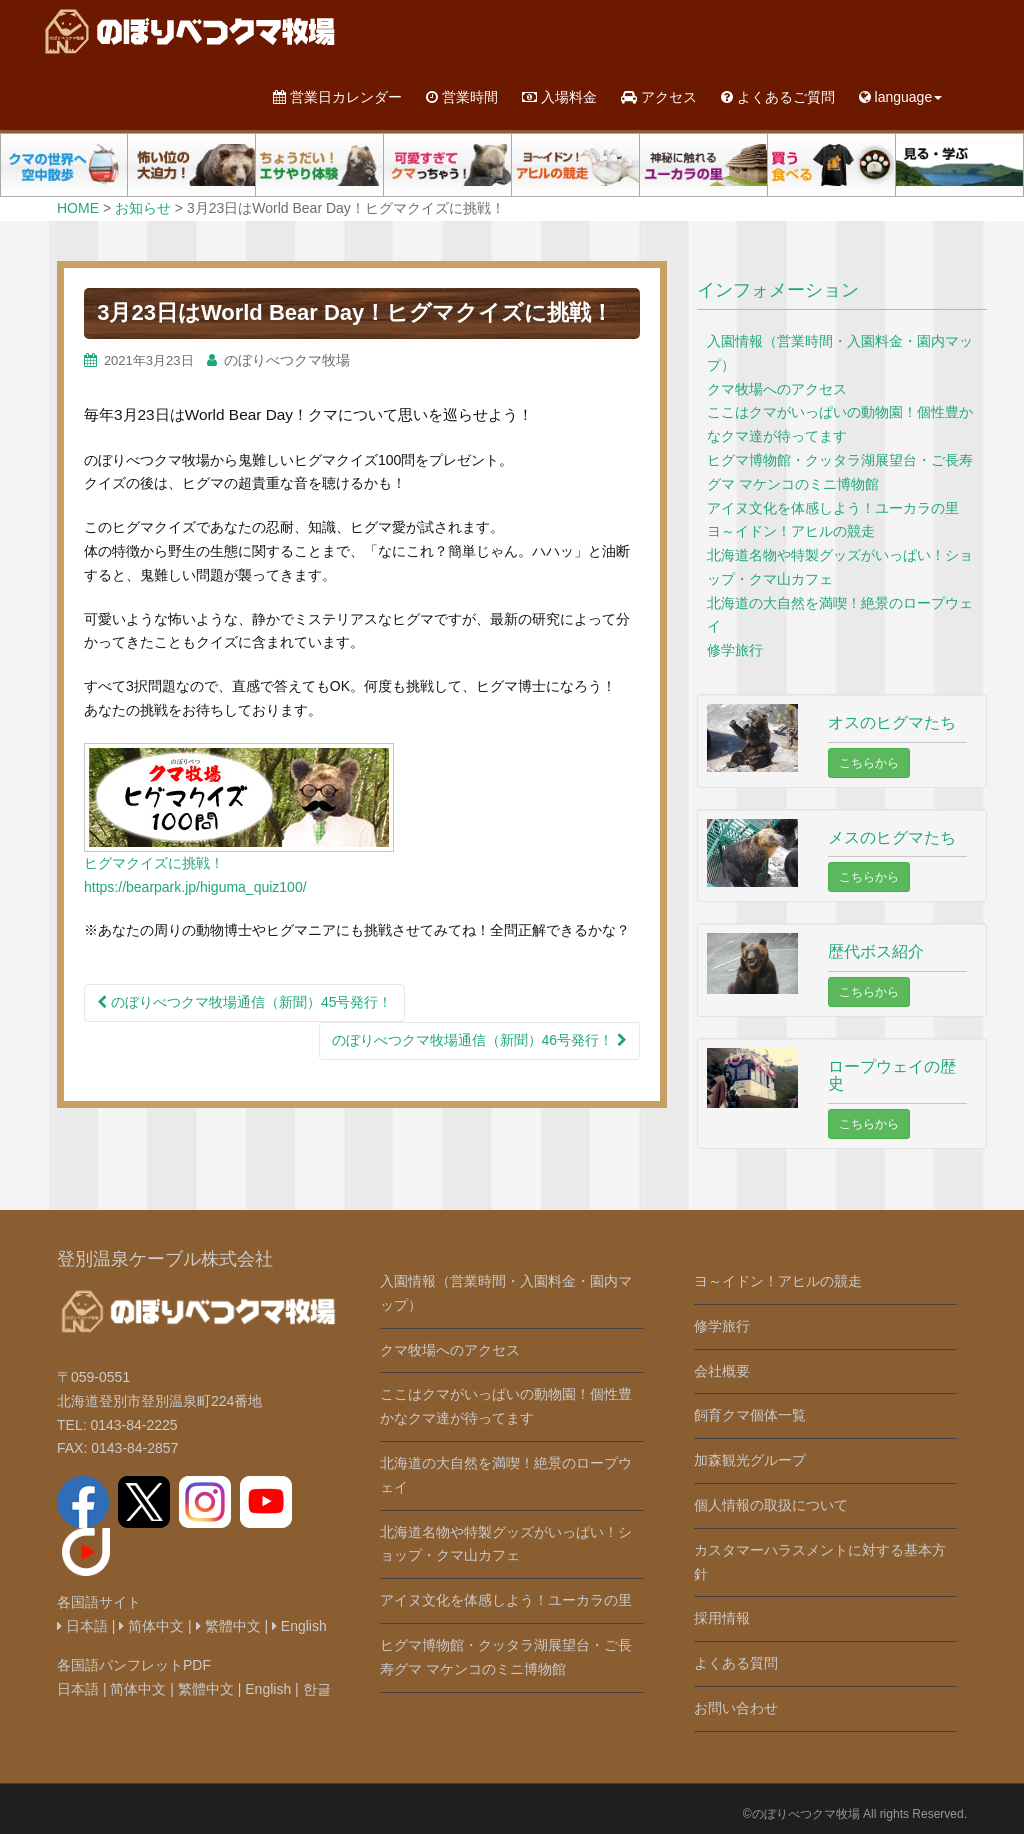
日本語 (82, 1626)
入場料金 (559, 97)
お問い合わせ (736, 1708)
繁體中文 (228, 1626)
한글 (317, 1689)
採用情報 (722, 1618)
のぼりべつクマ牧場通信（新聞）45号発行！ (244, 1002)
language (901, 97)
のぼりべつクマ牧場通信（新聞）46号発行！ (479, 1040)
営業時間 (462, 97)
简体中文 (151, 1626)
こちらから (869, 763)
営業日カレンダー (337, 97)
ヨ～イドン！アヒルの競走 (791, 531)
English (299, 1626)
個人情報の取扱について (771, 1505)
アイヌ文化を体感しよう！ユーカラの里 (833, 508)
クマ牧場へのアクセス (777, 389)
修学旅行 (735, 650)
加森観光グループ (750, 1460)
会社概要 (722, 1371)
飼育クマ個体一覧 (750, 1415)
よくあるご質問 (778, 97)
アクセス (659, 97)
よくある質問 (736, 1663)
